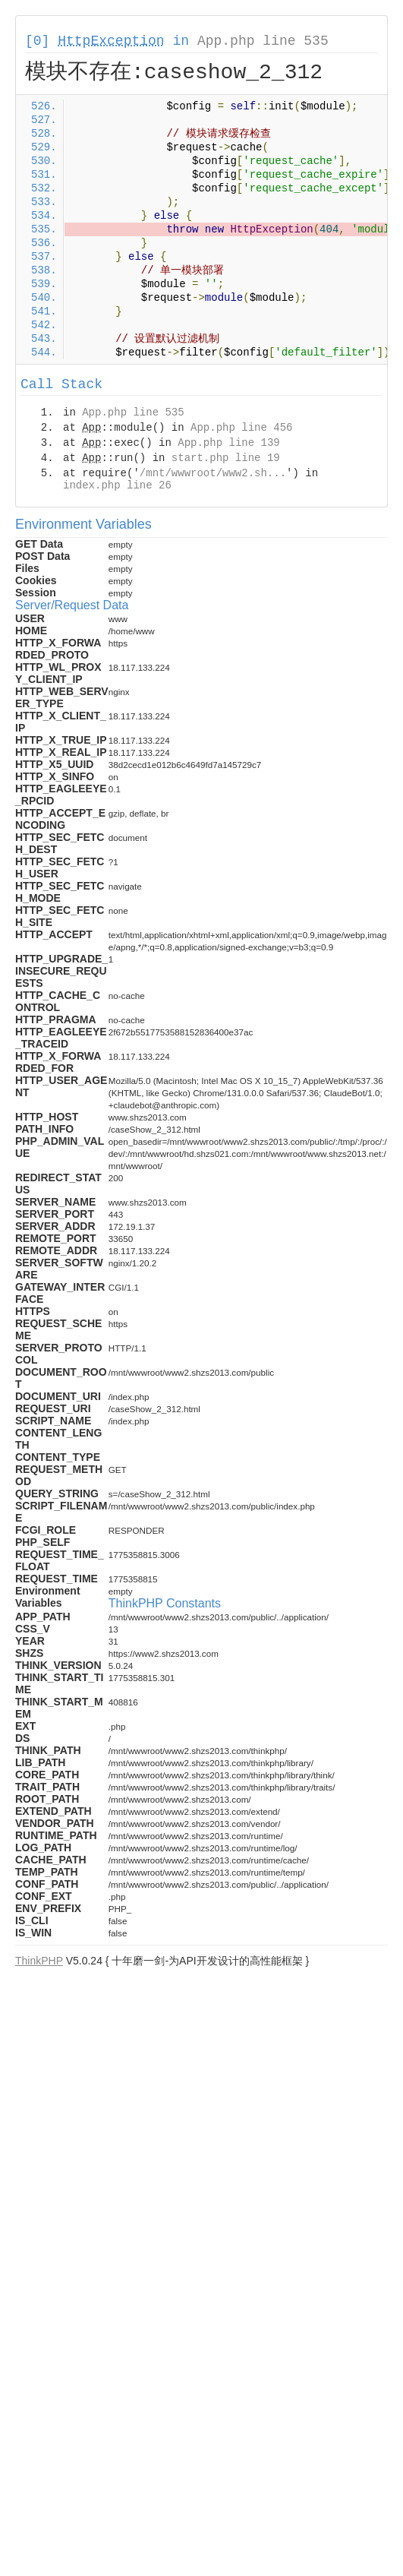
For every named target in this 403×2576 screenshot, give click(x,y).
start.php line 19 (226, 458)
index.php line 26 (117, 485)
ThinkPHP (39, 1961)
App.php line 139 (228, 443)
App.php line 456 (241, 428)
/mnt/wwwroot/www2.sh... (213, 473)
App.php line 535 (263, 41)
